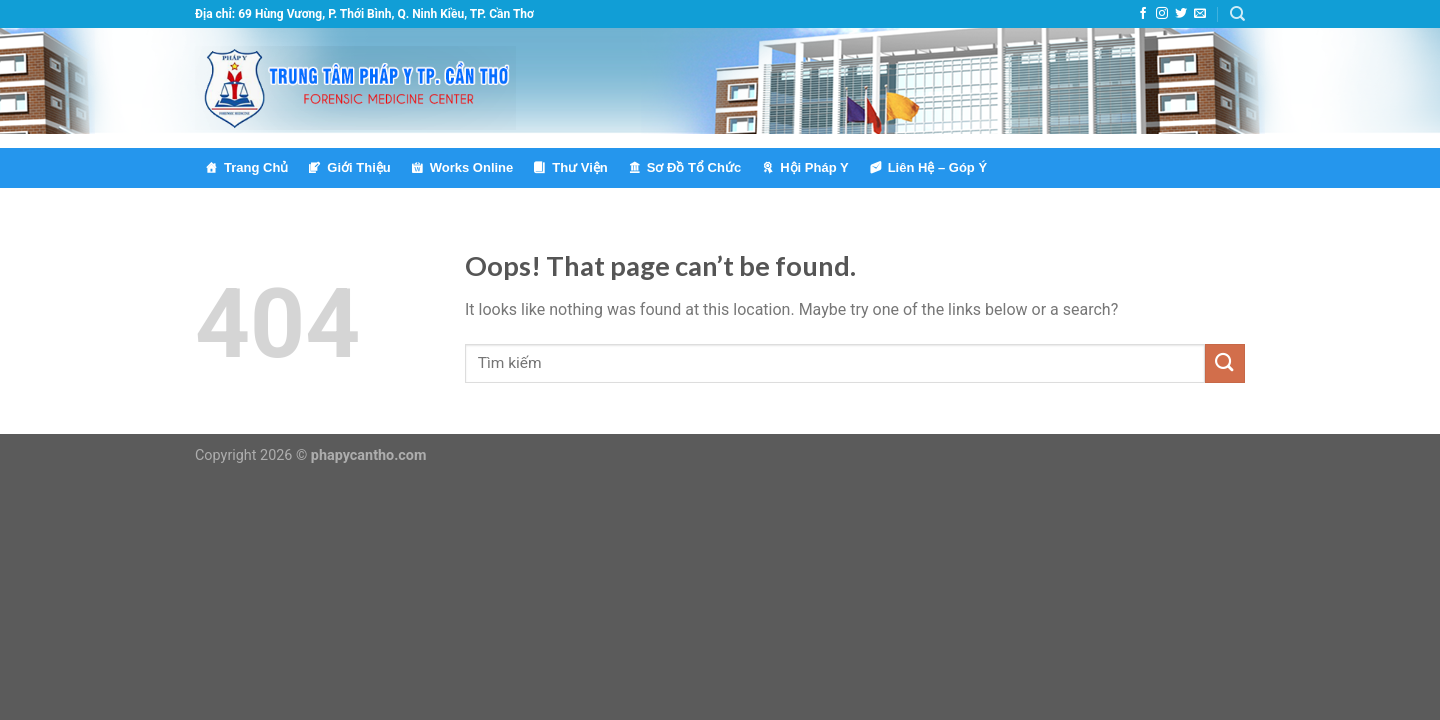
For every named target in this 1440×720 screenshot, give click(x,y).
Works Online (472, 167)
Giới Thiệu (358, 167)
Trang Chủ (256, 167)
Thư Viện (579, 167)
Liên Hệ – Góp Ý (937, 167)
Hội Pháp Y (814, 167)
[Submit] (1225, 363)
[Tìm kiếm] (1237, 14)
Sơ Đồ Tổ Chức (694, 167)
